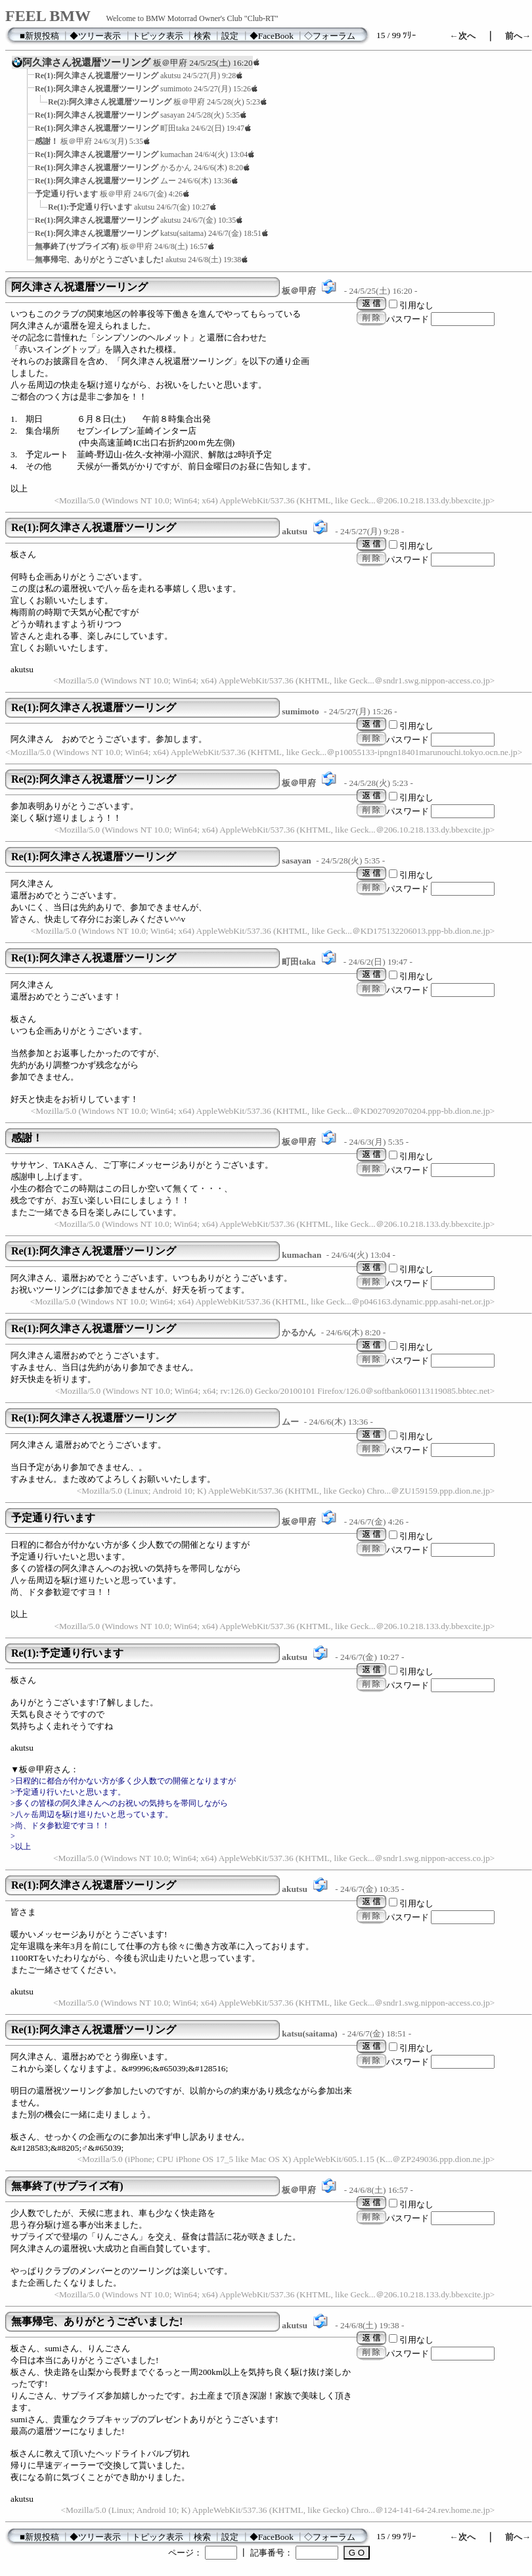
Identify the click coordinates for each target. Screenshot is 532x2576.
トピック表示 (157, 36)
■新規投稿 (39, 36)
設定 (229, 36)
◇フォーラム (329, 36)
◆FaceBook (272, 36)
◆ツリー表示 (95, 36)
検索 (202, 36)
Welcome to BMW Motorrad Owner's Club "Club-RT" (192, 18)
